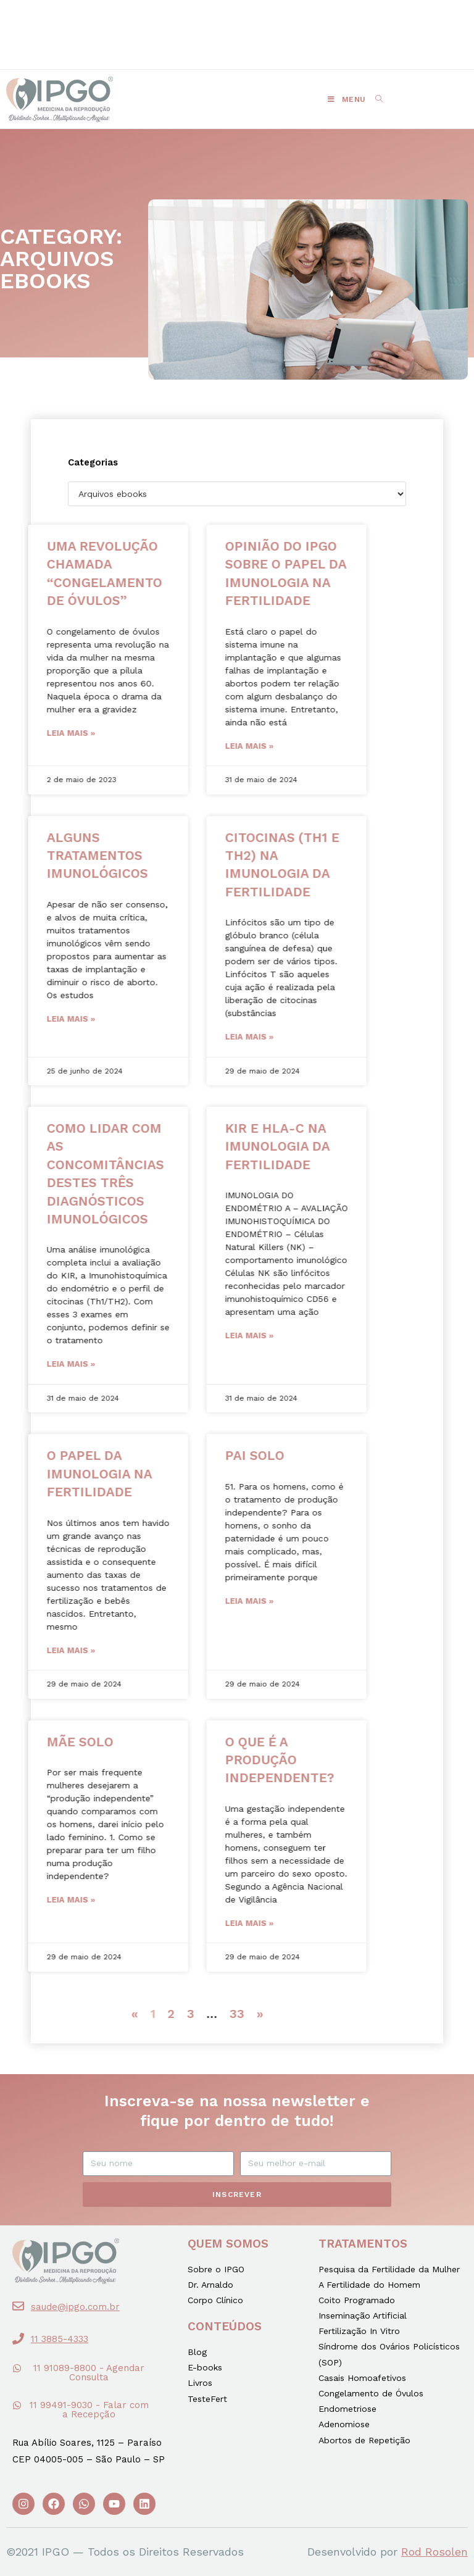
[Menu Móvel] (347, 99)
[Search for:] (374, 99)
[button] (167, 24)
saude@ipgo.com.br (75, 2306)
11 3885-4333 (59, 2339)
